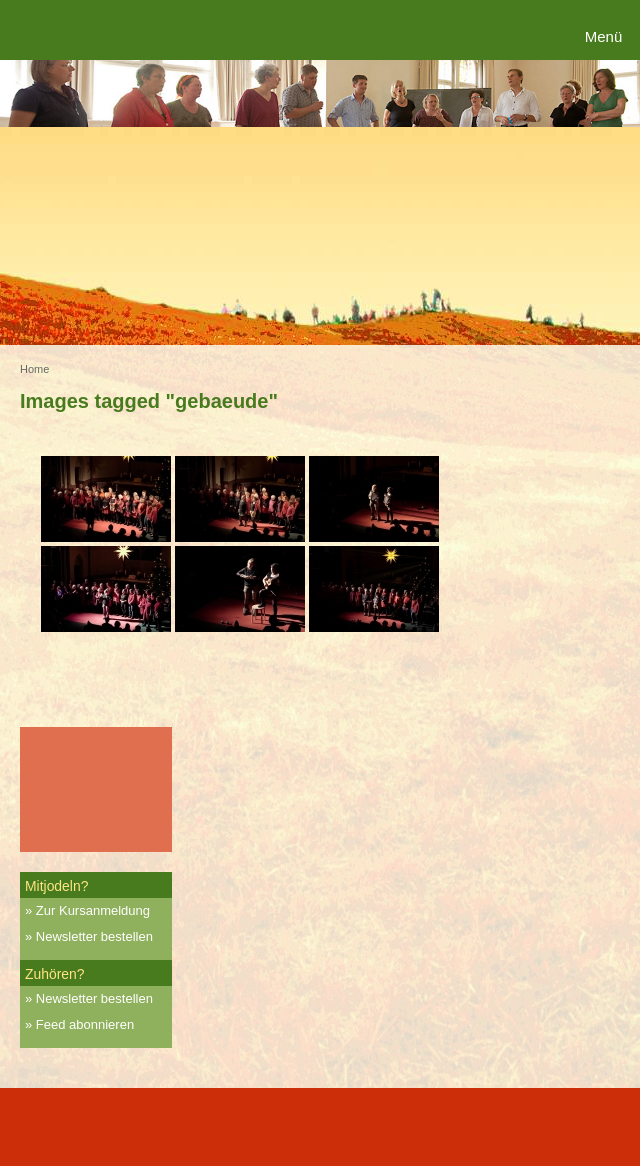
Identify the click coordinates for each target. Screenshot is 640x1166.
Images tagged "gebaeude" (149, 401)
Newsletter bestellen (94, 936)
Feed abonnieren (85, 1024)
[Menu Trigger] (606, 37)
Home (34, 369)
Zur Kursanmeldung (93, 910)
